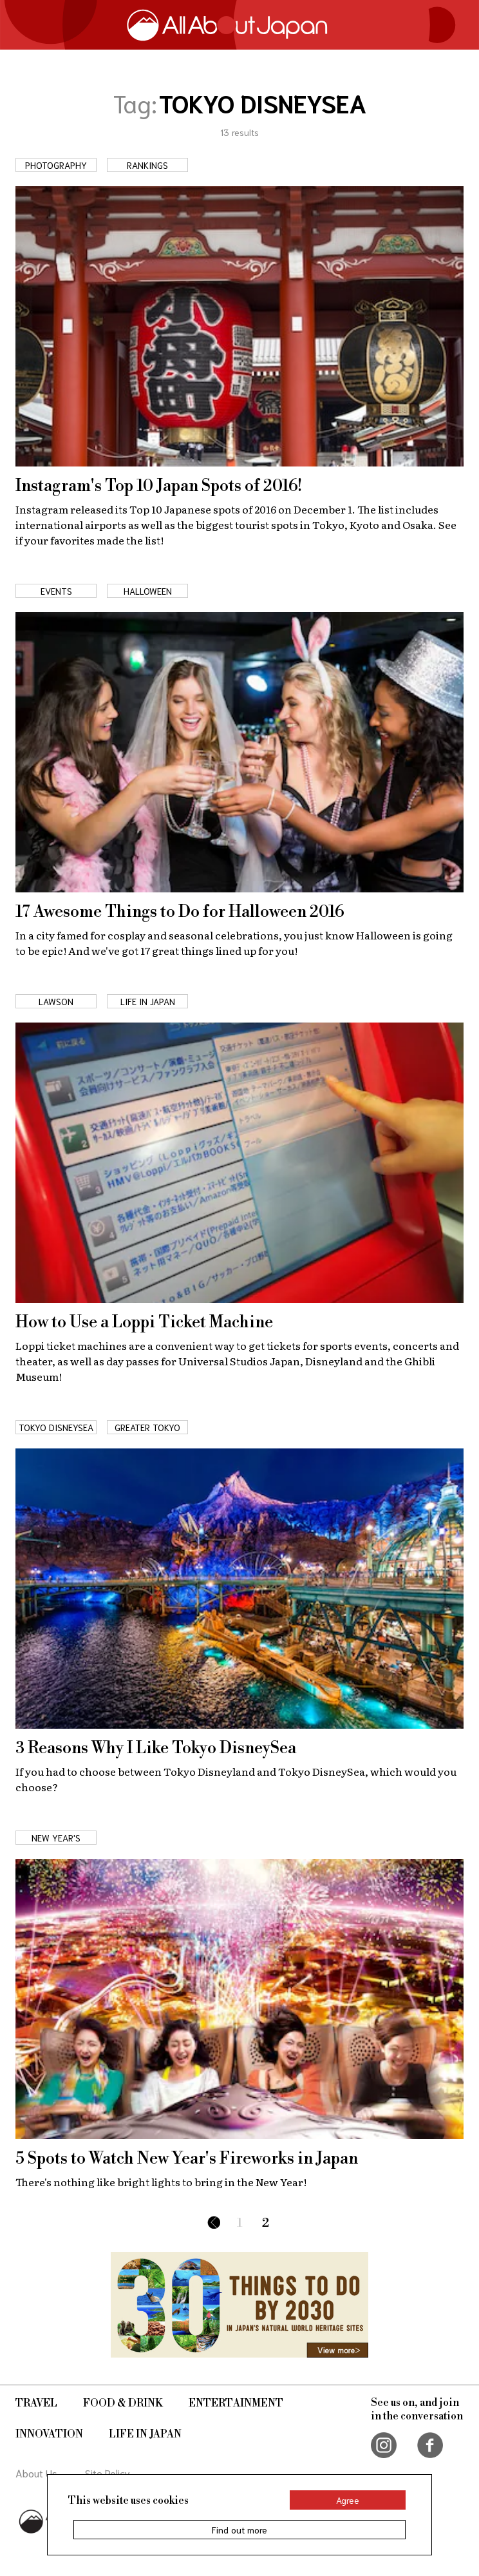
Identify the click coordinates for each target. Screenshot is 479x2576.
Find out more (239, 2529)
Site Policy (107, 2472)
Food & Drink (123, 2403)
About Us (36, 2472)
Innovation (49, 2434)
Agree (347, 2500)
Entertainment (236, 2403)
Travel (36, 2403)
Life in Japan (145, 2434)
